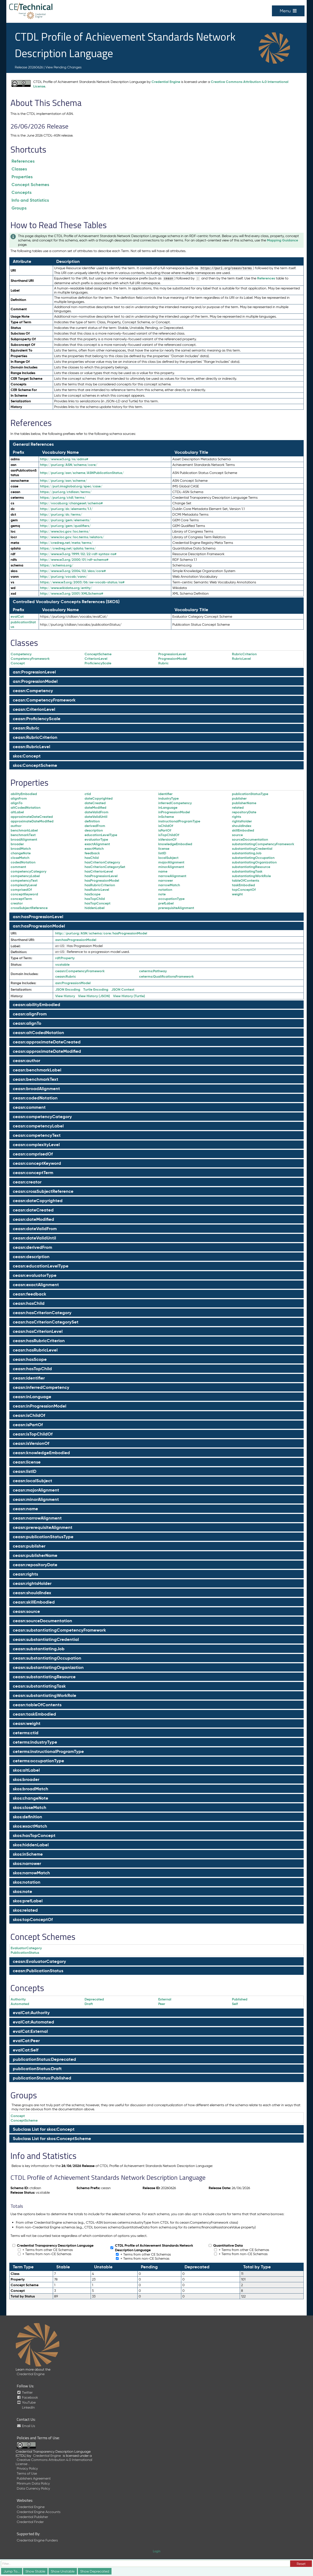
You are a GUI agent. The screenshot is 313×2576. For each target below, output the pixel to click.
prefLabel (166, 903)
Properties (22, 177)
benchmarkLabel (24, 830)
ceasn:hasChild (29, 1303)
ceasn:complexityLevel (36, 1144)
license (163, 848)
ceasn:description (31, 1256)
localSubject (168, 857)
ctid (88, 794)
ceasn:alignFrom (30, 1014)
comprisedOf (21, 889)
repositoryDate (244, 812)
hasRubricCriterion (100, 885)
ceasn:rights (25, 1574)
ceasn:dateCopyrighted (38, 1200)
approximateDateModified (32, 821)
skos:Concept (27, 756)
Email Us (26, 2426)
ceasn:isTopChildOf (33, 1434)
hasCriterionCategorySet (105, 867)
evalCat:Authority (31, 2012)
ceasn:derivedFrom (32, 1247)
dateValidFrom (96, 812)
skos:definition (27, 1817)
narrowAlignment (172, 876)
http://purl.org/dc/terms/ (61, 514)
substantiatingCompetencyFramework (263, 844)
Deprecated (94, 1999)
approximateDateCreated (32, 816)
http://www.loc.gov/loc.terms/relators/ (72, 537)
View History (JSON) (94, 996)
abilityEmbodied (24, 794)
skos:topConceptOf (33, 1919)
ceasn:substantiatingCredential (46, 1639)
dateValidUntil (96, 816)
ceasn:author (26, 1060)
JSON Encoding (67, 989)
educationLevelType (101, 835)
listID (162, 853)
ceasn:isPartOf (28, 1424)
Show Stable (35, 2571)
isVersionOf (167, 839)
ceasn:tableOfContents (37, 1705)
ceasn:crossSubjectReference (43, 1191)
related (238, 807)
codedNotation (23, 862)
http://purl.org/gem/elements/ (65, 520)
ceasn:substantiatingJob (39, 1649)
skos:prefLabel (28, 1901)
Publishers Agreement (34, 2478)
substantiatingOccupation (253, 857)
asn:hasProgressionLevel (38, 916)
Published (239, 1999)
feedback (92, 853)
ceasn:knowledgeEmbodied (41, 1452)
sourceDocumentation (250, 839)
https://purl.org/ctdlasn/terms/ (66, 492)
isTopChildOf (168, 835)
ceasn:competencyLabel (38, 1126)
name (162, 871)
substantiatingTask (247, 871)
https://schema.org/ (56, 565)
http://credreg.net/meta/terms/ (66, 542)
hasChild (92, 857)
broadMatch (21, 848)
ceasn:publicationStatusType (43, 1537)
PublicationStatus (25, 1952)
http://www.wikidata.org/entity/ (66, 588)
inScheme (166, 816)
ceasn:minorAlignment (36, 1499)
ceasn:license (27, 1462)
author (16, 825)
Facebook (27, 2397)
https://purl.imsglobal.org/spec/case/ (71, 486)
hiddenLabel (95, 908)
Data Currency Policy (33, 2488)
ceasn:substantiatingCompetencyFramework (59, 1630)
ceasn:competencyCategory (42, 1116)
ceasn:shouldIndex (32, 1593)
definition (92, 821)
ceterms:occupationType (38, 1761)
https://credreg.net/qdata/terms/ (68, 548)
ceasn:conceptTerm (33, 1172)
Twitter (25, 2392)
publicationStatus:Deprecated (44, 2059)
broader (17, 844)
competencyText (24, 880)
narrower (165, 880)
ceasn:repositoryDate (35, 1565)
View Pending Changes (63, 67)
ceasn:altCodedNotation (38, 1032)
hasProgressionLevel (101, 876)
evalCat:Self (25, 2050)
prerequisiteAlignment (176, 908)
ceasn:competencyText (37, 1135)
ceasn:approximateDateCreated (47, 1042)
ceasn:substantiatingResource (44, 1677)
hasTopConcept (97, 903)
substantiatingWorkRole (251, 876)
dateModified (95, 807)
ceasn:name (25, 1509)
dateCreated (95, 803)
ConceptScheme (98, 654)
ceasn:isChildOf (29, 1415)
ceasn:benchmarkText (35, 1079)
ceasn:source (26, 1611)
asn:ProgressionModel (35, 681)
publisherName (244, 803)
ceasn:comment (29, 1107)
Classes (19, 169)
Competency (21, 654)
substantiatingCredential (252, 848)
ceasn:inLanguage (32, 1396)
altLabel (17, 812)
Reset (301, 2564)
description (94, 830)
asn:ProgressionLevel (34, 672)
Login (156, 2551)
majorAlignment (171, 862)
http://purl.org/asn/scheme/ (63, 480)
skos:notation (26, 1882)
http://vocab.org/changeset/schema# (71, 503)
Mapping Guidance (282, 240)
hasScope (92, 894)
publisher (239, 798)
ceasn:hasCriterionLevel (38, 1331)
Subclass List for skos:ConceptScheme (52, 2138)
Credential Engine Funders (37, 2540)
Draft (89, 2004)
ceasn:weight (26, 1723)
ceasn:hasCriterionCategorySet (45, 1322)
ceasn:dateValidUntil (34, 1238)
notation (165, 889)
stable (62, 964)
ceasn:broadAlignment (36, 1088)
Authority (18, 1999)
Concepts (22, 192)
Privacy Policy (27, 2468)
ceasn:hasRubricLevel (35, 1350)
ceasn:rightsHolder (32, 1583)
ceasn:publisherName (35, 1555)
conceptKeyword (24, 894)
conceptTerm (21, 898)
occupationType (171, 898)
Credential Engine (166, 81)
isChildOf (165, 825)
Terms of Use (27, 2473)
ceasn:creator (27, 1182)
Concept (18, 663)
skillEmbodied (243, 830)
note (162, 894)
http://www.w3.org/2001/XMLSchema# (71, 593)
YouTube (26, 2402)
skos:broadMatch (30, 1789)
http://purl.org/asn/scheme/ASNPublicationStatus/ (82, 472)
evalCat (17, 616)
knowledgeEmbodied (175, 844)
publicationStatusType (250, 794)
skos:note (22, 1891)
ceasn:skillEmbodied (34, 1602)
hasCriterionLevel (99, 871)
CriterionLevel (96, 658)
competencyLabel (25, 876)
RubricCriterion (244, 654)
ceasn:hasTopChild (32, 1368)
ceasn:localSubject (32, 1481)
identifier (165, 794)
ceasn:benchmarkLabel (37, 1070)
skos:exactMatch (30, 1826)
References (23, 161)
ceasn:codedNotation (35, 1098)
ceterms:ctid (25, 1733)
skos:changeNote (30, 1798)
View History (65, 996)
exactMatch (94, 848)
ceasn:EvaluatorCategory (39, 1961)
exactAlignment (97, 844)
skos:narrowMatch (31, 1873)
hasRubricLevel (97, 889)
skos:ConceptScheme (35, 765)
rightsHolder (242, 821)
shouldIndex (241, 825)
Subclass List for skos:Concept (44, 2129)
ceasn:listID (24, 1471)
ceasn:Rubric (26, 728)
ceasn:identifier (29, 1378)
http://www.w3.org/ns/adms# (64, 459)
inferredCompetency (175, 803)
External (164, 1999)
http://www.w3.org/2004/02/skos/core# (73, 571)
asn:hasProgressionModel (39, 926)
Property (65, 958)
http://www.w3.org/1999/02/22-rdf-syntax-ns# (78, 554)
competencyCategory (28, 871)
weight (237, 894)
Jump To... (11, 2571)
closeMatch (20, 857)
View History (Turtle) (129, 996)
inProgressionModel (174, 812)
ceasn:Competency (33, 690)
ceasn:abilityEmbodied (36, 1004)
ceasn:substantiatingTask (39, 1686)
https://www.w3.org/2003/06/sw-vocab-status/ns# (82, 582)
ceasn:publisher (29, 1546)
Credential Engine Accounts (38, 2512)
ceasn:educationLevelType (40, 1266)
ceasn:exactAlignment (36, 1284)
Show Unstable (63, 2571)
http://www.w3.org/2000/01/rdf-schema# (74, 559)
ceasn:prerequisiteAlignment (42, 1527)
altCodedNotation (25, 807)
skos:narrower (27, 1863)
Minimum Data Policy (33, 2483)
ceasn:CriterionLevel (34, 709)
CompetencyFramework (30, 658)
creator (17, 903)
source (237, 835)
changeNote (21, 853)
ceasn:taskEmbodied (34, 1714)
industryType (168, 798)
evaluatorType (96, 839)
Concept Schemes (30, 184)
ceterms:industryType (35, 1742)
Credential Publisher (32, 2517)
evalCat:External (30, 2031)
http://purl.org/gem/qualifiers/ (65, 525)
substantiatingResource (251, 867)
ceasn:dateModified (33, 1219)
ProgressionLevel (172, 654)
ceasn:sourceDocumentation (42, 1621)
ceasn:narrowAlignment (37, 1518)
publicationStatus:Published (42, 2078)
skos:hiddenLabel (31, 1845)
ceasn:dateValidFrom (35, 1228)
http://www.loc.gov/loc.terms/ (65, 531)
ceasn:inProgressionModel (39, 1406)
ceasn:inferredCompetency (41, 1387)
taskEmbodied (243, 885)
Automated (20, 2004)
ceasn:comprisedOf (33, 1154)
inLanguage (167, 807)
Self (235, 2004)
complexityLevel (24, 885)
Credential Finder (30, 2522)
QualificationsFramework (166, 976)
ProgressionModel (172, 658)
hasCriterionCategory (102, 862)
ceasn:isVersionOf (31, 1443)
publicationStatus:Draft (37, 2068)
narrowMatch (169, 885)
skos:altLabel (26, 1770)
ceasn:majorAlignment (36, 1490)
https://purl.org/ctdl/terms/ (63, 497)
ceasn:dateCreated (33, 1210)
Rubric (163, 663)
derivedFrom (95, 825)
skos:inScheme (28, 1854)
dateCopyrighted (99, 798)
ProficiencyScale (98, 663)
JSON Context (122, 989)
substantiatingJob (246, 853)
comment (18, 867)
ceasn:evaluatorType (35, 1275)
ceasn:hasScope (30, 1359)
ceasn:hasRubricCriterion (39, 1340)
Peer (161, 2004)
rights (236, 816)
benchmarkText (23, 835)
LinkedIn (28, 2407)
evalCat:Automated (33, 2022)
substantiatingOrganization (254, 862)
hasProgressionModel (102, 880)
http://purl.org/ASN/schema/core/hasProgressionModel (101, 933)
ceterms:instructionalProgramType (48, 1751)
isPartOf (164, 830)
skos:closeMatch (29, 1807)
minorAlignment (171, 867)
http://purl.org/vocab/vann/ (63, 576)
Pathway (153, 971)
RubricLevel (241, 658)
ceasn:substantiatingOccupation (47, 1658)
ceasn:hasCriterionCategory (42, 1312)
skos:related (25, 1910)
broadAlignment (24, 839)
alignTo (17, 803)
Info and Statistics (30, 200)
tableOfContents (245, 880)
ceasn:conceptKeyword (37, 1163)
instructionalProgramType (179, 821)
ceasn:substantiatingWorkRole (44, 1695)
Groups (19, 208)
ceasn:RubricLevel (31, 746)
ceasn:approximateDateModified (47, 1051)
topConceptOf (244, 889)
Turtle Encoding (95, 989)
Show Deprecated (94, 2571)
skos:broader (26, 1779)
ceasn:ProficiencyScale (36, 718)
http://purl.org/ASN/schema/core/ (68, 464)
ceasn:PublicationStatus (38, 1971)
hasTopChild (95, 898)
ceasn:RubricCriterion (35, 737)
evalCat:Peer (26, 2040)
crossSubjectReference (29, 908)
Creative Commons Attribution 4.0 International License (54, 2462)
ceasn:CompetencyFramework (44, 700)
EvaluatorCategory (26, 1948)
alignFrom (19, 798)
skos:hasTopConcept (34, 1835)
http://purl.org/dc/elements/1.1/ (66, 509)
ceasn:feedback (29, 1294)
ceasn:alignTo (27, 1023)
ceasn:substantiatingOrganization (48, 1667)
